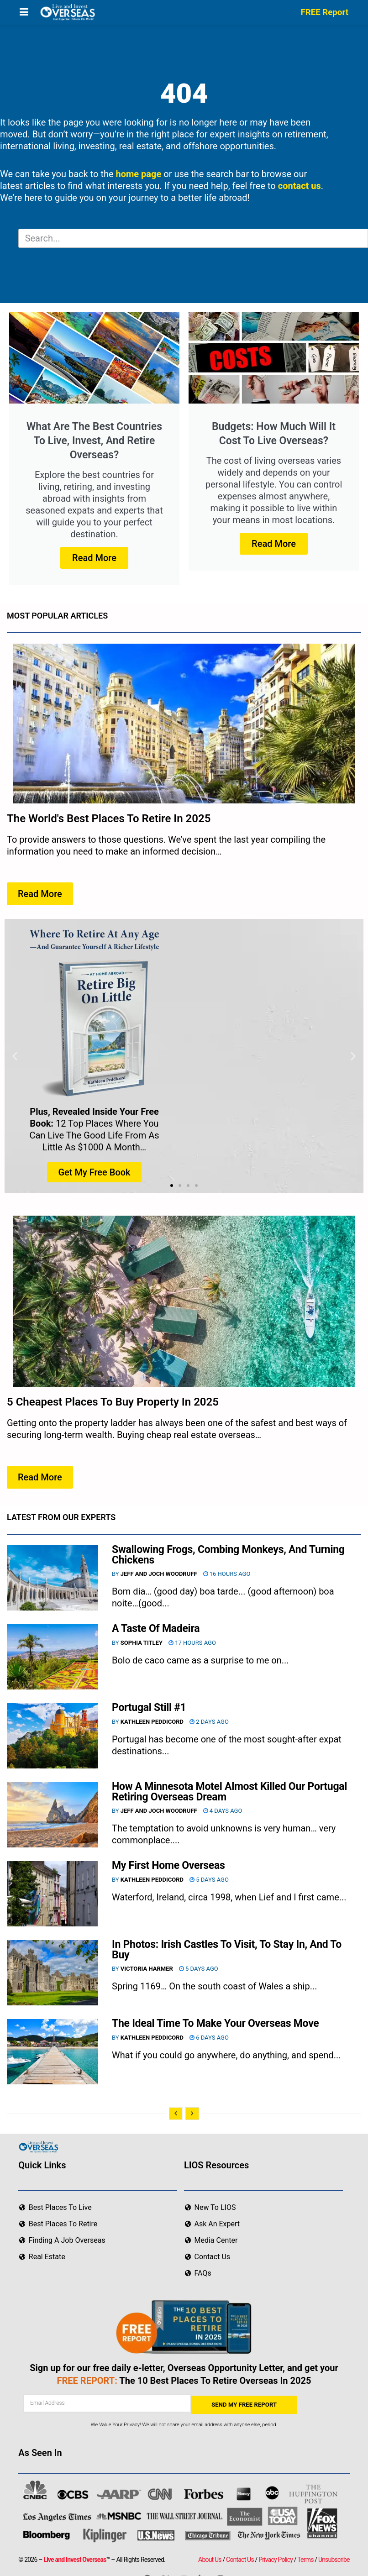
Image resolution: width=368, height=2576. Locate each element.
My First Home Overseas (168, 1865)
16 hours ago (227, 1573)
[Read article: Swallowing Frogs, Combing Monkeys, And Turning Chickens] (52, 1578)
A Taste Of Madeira (156, 1628)
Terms (305, 2559)
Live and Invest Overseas (74, 2559)
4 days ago (222, 1810)
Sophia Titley (142, 1642)
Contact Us (240, 2559)
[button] (15, 1055)
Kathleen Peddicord (152, 1721)
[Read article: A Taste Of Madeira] (52, 1656)
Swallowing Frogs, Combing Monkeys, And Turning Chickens (228, 1554)
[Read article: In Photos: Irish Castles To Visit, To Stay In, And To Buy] (52, 1972)
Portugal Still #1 (149, 1707)
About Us (209, 2559)
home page (139, 173)
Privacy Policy (275, 2559)
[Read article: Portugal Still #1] (52, 1735)
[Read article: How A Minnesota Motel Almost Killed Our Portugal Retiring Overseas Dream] (52, 1814)
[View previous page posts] (176, 2113)
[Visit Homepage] (67, 12)
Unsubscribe (334, 2559)
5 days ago (209, 1879)
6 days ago (209, 2037)
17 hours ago (192, 1642)
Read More (94, 557)
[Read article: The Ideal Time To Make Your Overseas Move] (52, 2051)
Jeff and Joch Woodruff (159, 1573)
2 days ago (209, 1721)
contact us (299, 185)
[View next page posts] (192, 2113)
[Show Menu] (24, 12)
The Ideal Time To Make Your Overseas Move (215, 2023)
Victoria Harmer (147, 1968)
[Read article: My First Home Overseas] (52, 1893)
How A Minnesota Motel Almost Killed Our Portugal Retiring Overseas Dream (229, 1791)
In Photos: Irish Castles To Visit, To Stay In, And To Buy (227, 1949)
